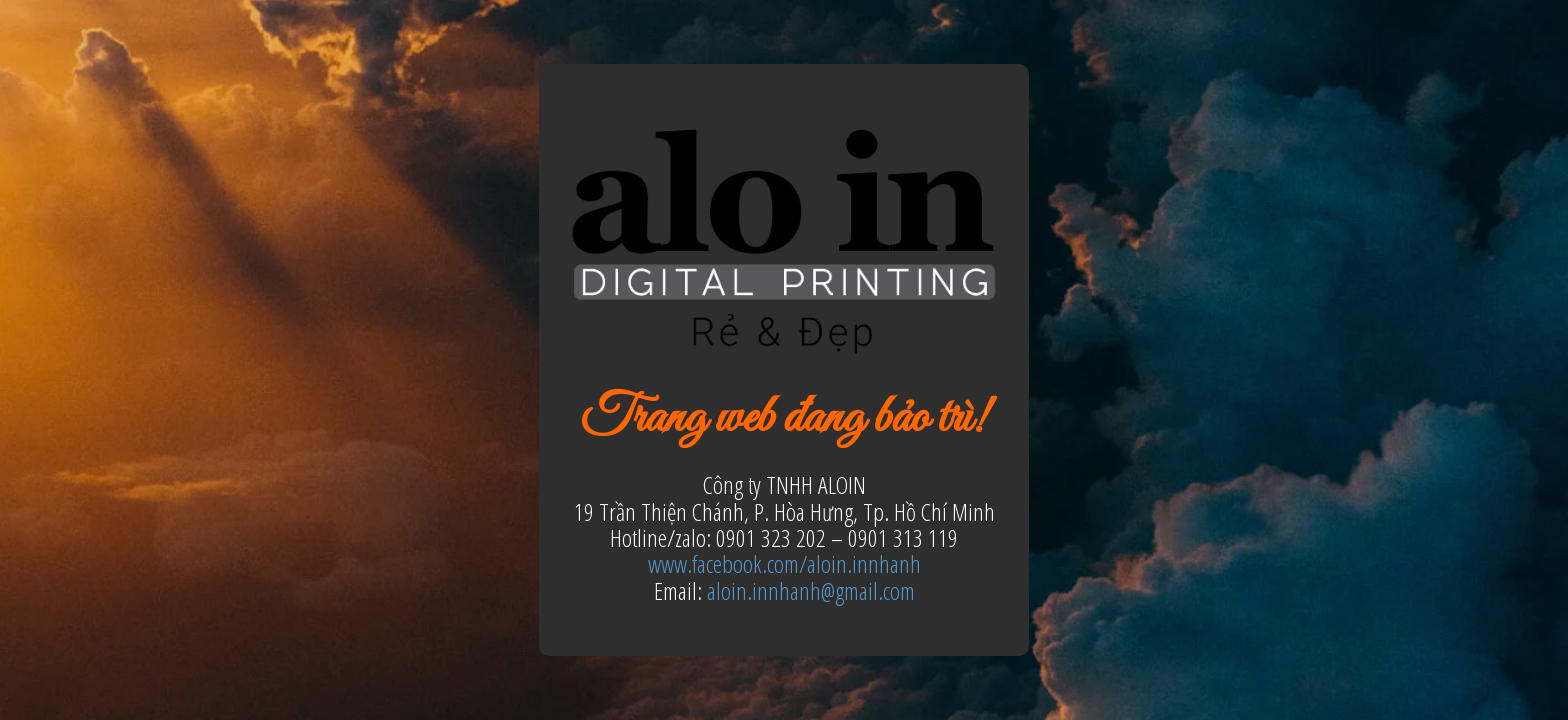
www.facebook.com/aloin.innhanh (784, 563)
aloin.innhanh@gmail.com (811, 590)
